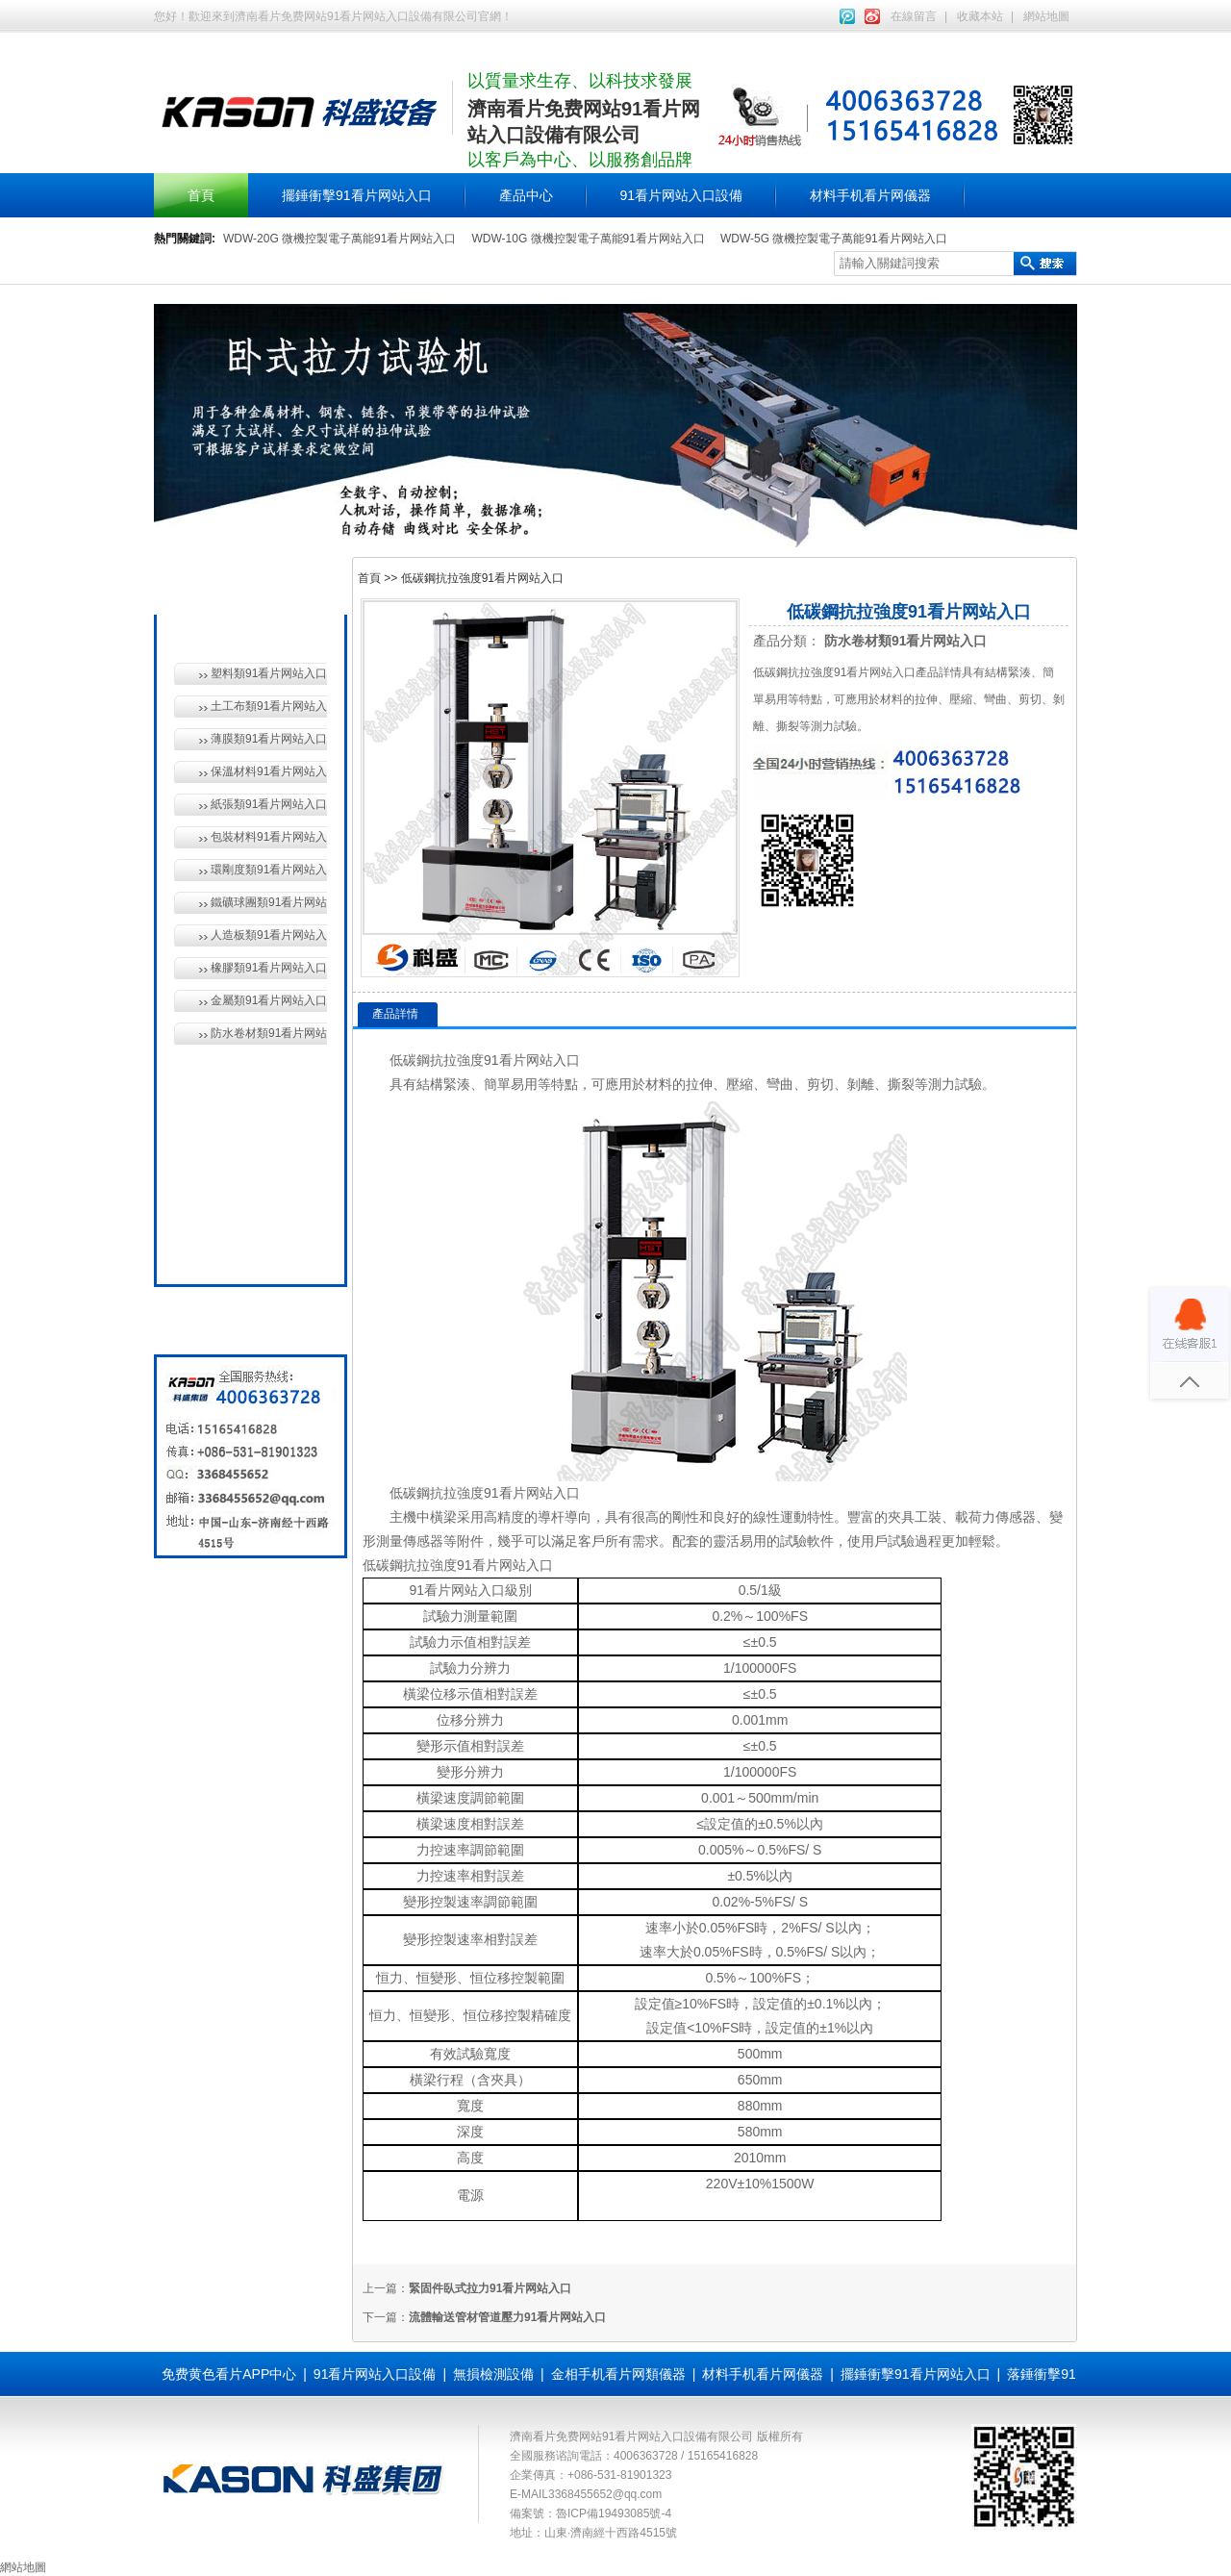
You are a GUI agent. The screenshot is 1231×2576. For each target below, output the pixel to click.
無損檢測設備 (246, 1116)
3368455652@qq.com (605, 2494)
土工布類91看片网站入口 (269, 706)
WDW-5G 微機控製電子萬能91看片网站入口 (833, 238)
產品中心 (526, 195)
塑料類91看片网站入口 (269, 673)
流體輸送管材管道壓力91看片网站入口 (507, 2317)
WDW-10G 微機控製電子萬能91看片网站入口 (587, 238)
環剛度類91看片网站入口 (269, 869)
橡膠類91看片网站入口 (269, 967)
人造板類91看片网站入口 (269, 935)
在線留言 (914, 16)
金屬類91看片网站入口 (269, 1000)
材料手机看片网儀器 (870, 195)
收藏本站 (980, 16)
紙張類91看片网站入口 (269, 804)
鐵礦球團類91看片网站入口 (269, 902)
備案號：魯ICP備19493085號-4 (590, 2513)
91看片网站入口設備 (681, 195)
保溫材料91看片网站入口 (269, 771)
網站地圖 (1046, 16)
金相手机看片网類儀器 (618, 2374)
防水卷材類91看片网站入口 (269, 1033)
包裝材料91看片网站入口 (269, 837)
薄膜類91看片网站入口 (269, 738)
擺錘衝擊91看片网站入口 (357, 195)
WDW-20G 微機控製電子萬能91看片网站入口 (339, 238)
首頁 (201, 195)
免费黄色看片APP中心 (229, 2374)
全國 (219, 1248)
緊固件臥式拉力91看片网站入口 (490, 2288)
